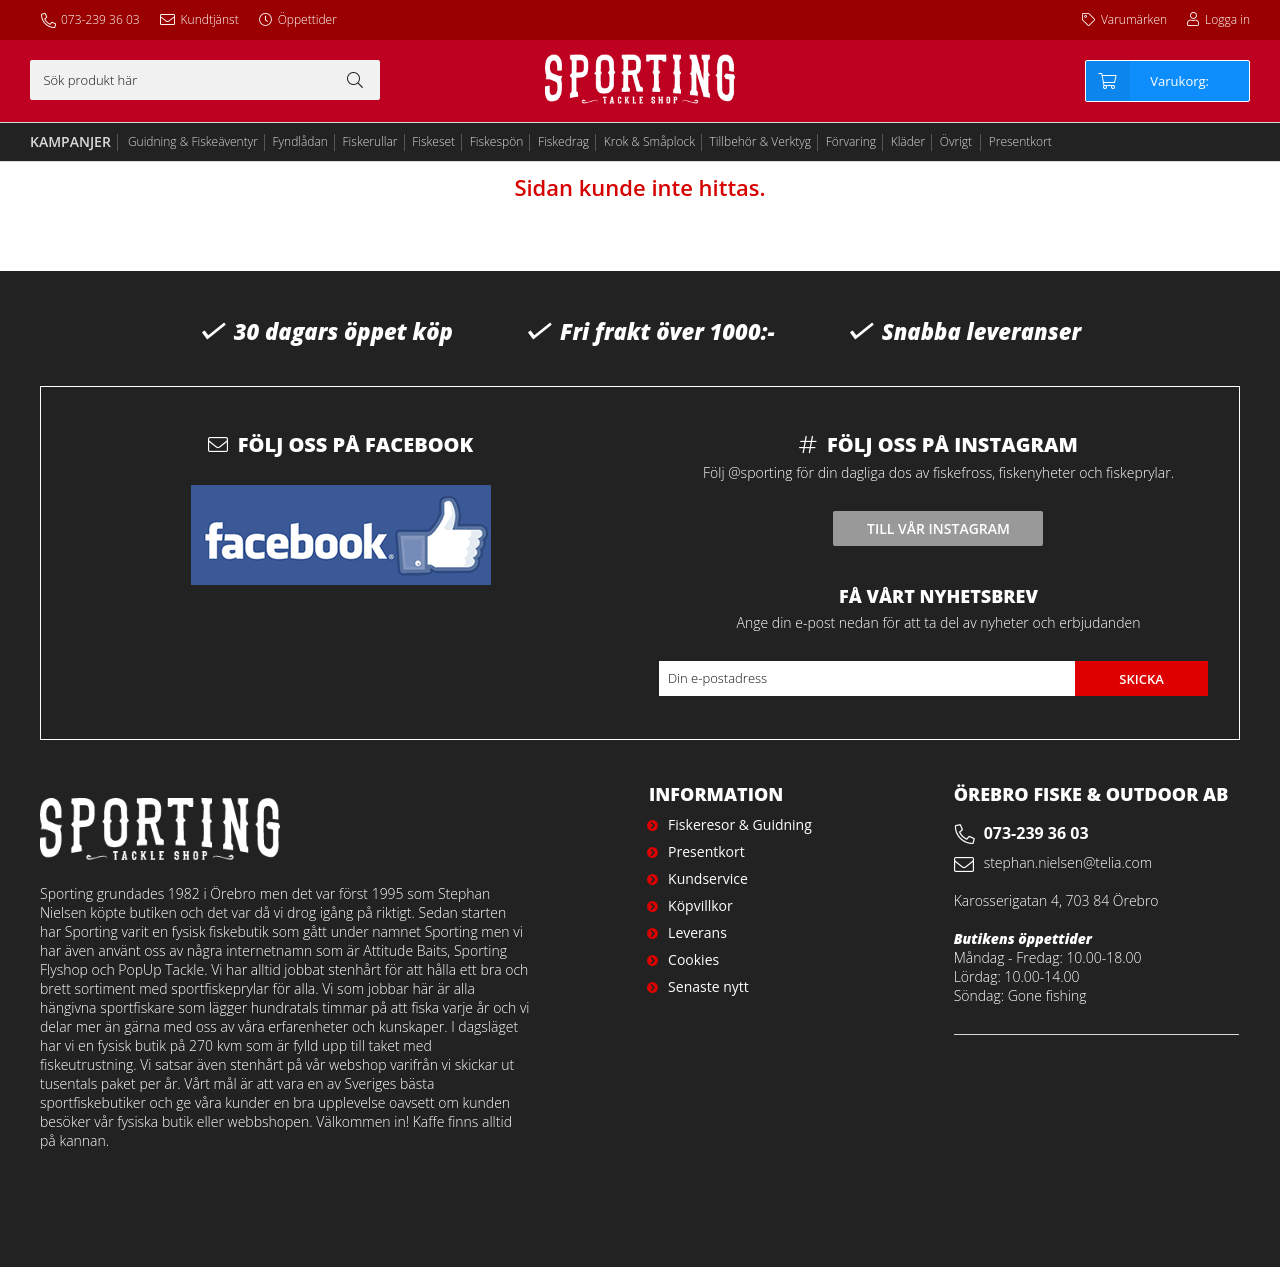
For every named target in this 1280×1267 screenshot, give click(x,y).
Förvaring (851, 141)
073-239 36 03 (100, 19)
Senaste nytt (708, 986)
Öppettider (307, 19)
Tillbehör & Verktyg (761, 141)
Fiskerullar (370, 141)
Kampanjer (70, 141)
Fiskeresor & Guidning (740, 824)
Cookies (693, 959)
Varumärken (1134, 19)
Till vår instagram (938, 528)
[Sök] (205, 80)
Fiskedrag (563, 141)
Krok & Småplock (649, 141)
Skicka (1141, 679)
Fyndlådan (300, 141)
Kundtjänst (210, 19)
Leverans (697, 932)
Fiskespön (497, 141)
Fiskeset (433, 141)
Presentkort (1020, 141)
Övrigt (956, 141)
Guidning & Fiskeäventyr (193, 141)
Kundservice (708, 878)
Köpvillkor (700, 905)
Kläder (908, 141)
